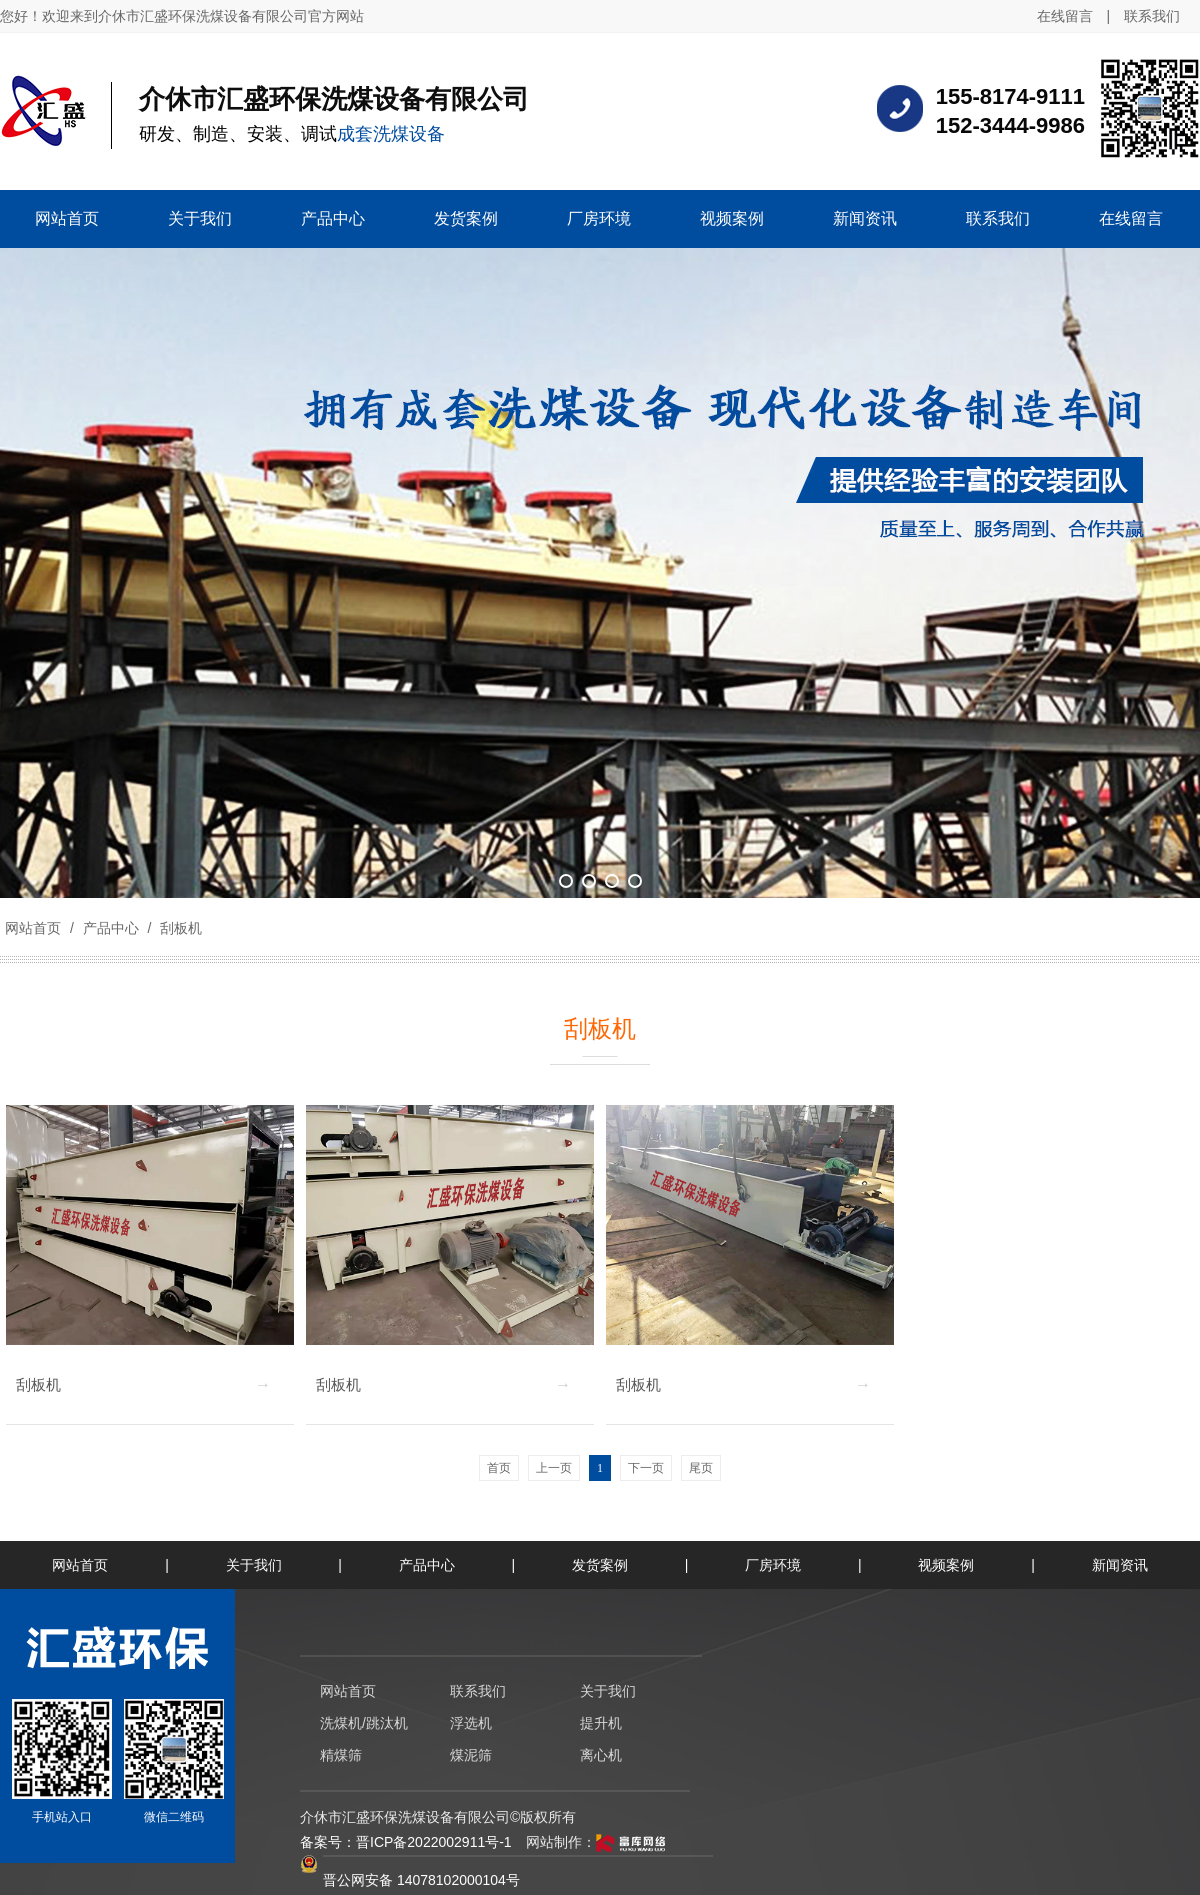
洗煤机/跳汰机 (364, 1723)
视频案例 (946, 1565)
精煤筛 (341, 1755)
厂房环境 (773, 1565)
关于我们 (254, 1565)
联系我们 (1152, 16)
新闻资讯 (1120, 1565)
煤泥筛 (471, 1755)
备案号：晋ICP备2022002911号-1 (406, 1842)
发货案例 (600, 1565)
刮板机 (179, 928)
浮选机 (471, 1723)
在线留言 (1065, 16)
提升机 (601, 1723)
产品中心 (111, 928)
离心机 (601, 1755)
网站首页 (33, 928)
